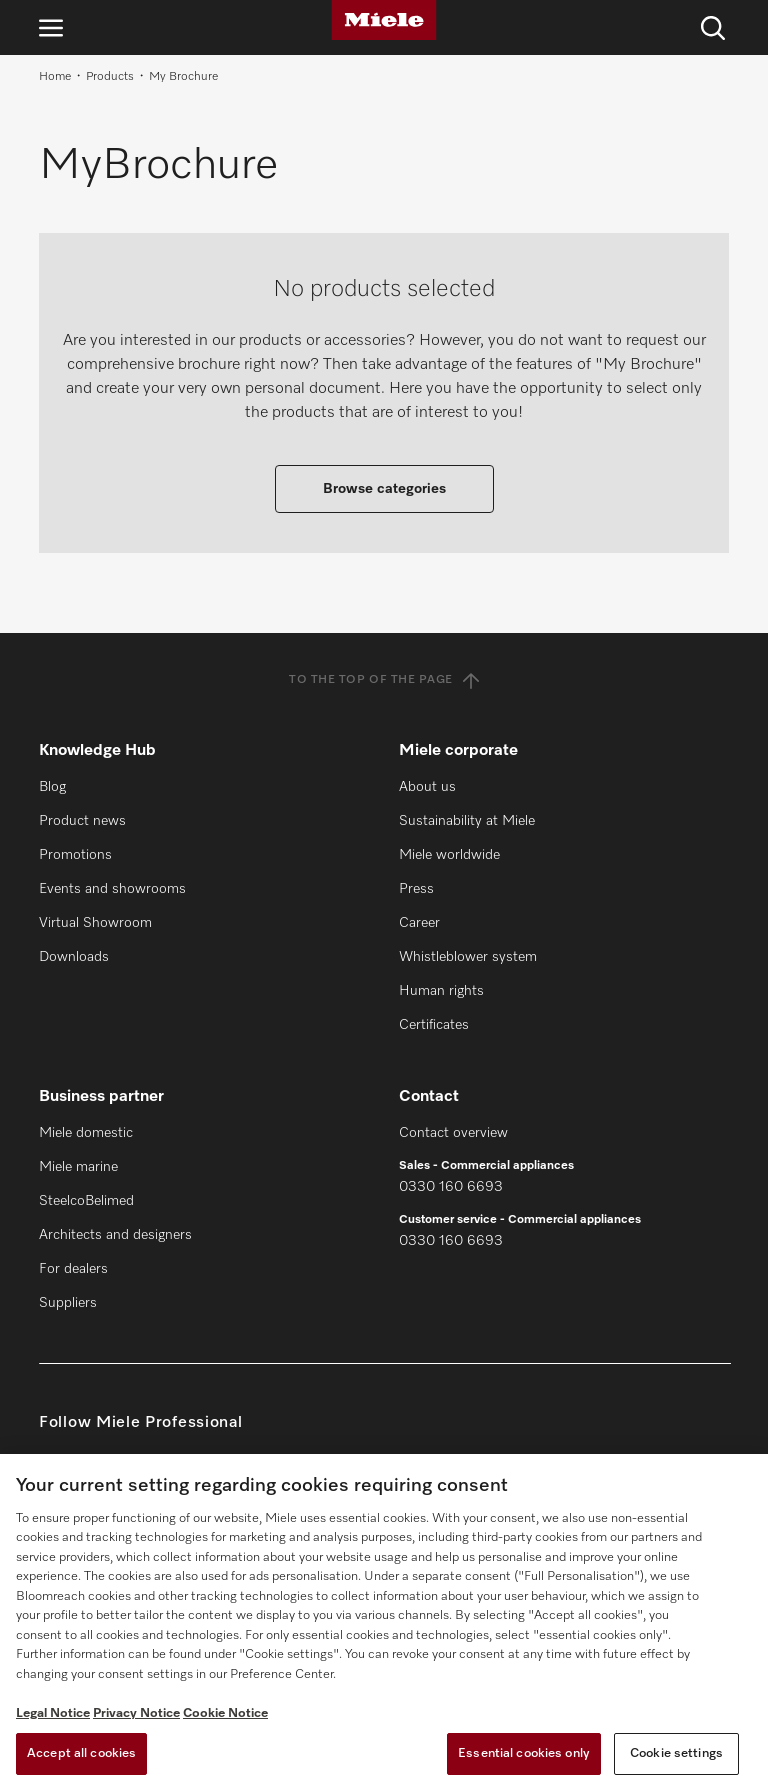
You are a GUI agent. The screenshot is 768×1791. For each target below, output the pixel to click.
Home (55, 77)
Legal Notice (53, 1713)
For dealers (73, 1269)
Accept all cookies (81, 1753)
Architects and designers (115, 1235)
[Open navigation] (51, 27)
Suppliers (68, 1303)
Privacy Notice (136, 1713)
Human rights (441, 991)
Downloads (74, 957)
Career (419, 923)
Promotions (75, 855)
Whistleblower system (468, 957)
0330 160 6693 (451, 1187)
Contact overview (453, 1133)
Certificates (434, 1025)
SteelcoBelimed (86, 1201)
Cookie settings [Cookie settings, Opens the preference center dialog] (676, 1753)
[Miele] (384, 20)
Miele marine (78, 1167)
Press (416, 889)
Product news (82, 821)
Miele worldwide (449, 855)
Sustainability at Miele (467, 821)
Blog (52, 787)
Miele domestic (86, 1133)
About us (427, 787)
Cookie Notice (225, 1713)
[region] (384, 1622)
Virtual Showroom (95, 923)
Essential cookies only (524, 1753)
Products (110, 77)
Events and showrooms (112, 889)
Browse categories (384, 489)
